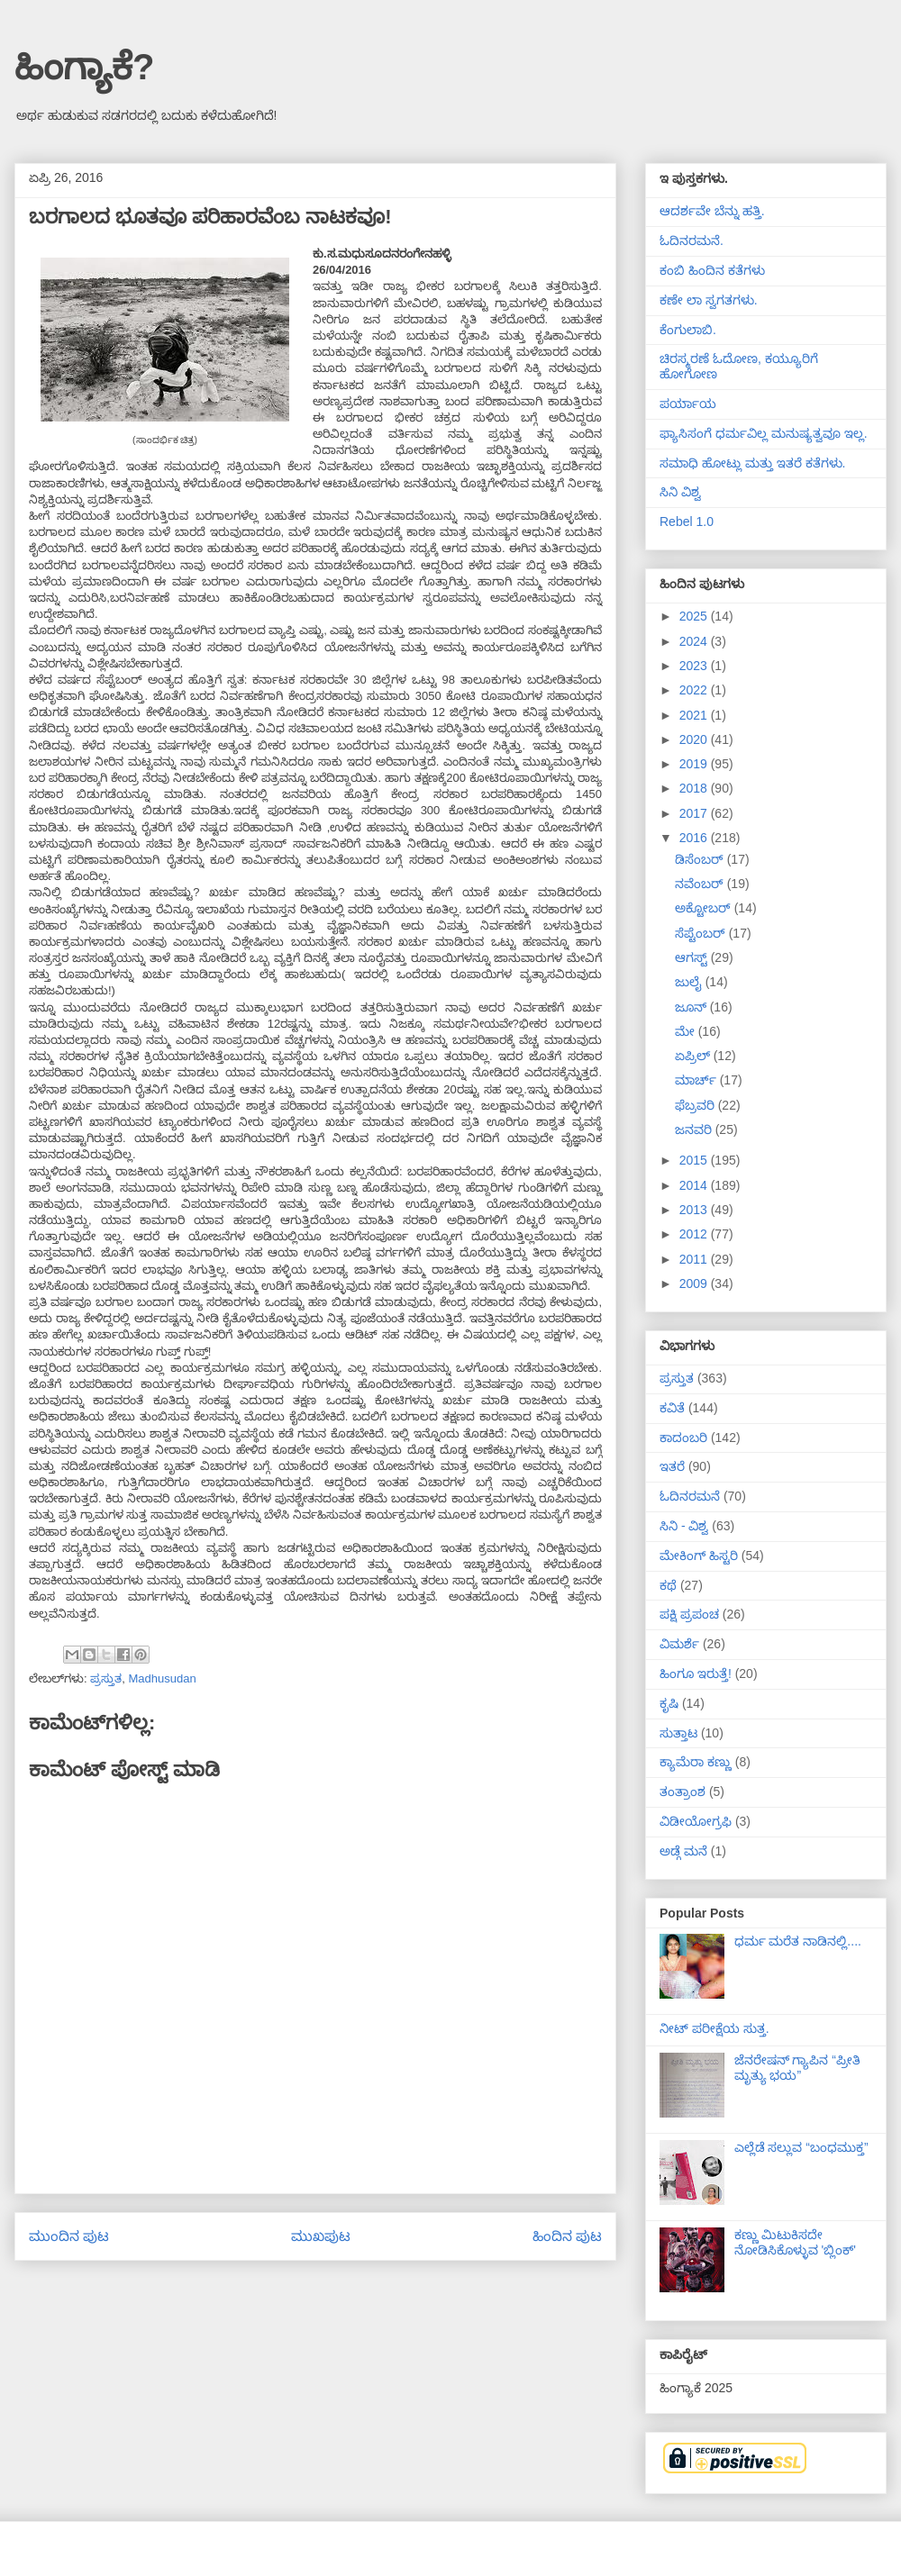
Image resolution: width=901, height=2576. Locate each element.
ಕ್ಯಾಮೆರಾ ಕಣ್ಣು (696, 1762)
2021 (695, 715)
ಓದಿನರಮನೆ (690, 1496)
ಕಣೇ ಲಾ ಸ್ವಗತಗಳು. (709, 300)
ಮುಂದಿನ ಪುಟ (69, 2236)
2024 (695, 641)
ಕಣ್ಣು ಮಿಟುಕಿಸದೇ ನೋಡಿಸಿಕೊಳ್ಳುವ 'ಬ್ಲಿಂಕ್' (795, 2242)
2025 (695, 616)
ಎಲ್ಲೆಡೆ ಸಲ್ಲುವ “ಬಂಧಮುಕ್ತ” (801, 2147)
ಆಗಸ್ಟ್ (693, 957)
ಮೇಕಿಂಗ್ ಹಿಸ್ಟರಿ (699, 1555)
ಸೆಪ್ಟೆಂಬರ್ (702, 933)
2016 (695, 837)
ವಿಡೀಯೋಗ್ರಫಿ (696, 1821)
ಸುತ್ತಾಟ (678, 1733)
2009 (695, 1283)
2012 (695, 1234)
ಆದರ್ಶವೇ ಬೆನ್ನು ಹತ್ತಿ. (712, 211)
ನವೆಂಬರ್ (701, 883)
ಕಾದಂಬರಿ (683, 1437)
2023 (695, 665)
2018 (695, 788)
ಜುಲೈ (690, 982)
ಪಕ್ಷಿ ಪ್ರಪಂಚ (689, 1614)
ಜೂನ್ (692, 1007)
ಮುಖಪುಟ (320, 2236)
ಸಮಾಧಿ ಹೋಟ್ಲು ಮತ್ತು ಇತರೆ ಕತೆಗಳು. (752, 463)
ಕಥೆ (668, 1585)
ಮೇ (686, 1031)
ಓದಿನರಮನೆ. (692, 240)
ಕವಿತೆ (672, 1408)
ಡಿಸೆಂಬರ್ (701, 859)
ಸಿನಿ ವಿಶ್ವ (680, 492)
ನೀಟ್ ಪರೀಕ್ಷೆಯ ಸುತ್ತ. (714, 2028)
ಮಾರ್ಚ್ (697, 1080)
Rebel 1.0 (687, 521)
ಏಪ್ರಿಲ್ (694, 1055)
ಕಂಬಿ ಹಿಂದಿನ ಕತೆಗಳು (712, 270)
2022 (695, 690)
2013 (695, 1209)
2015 (695, 1160)
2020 (695, 739)
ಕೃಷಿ (669, 1703)
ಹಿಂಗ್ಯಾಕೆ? (84, 66)
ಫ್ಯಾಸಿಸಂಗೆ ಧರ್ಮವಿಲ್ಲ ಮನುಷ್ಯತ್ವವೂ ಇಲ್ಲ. (764, 433)
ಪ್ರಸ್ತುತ (106, 1678)
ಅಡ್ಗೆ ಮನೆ (683, 1851)
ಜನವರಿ (695, 1129)
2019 (695, 764)
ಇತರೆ (672, 1466)
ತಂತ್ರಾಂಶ (682, 1791)
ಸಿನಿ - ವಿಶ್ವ (684, 1526)
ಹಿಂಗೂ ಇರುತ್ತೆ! (696, 1673)
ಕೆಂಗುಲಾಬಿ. (688, 329)
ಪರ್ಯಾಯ (688, 403)
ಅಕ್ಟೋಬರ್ (704, 908)
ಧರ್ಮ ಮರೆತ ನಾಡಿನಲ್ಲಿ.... (797, 1941)
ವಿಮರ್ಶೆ (679, 1644)
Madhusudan (162, 1678)
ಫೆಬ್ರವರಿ (696, 1105)
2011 (695, 1259)
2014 (695, 1185)
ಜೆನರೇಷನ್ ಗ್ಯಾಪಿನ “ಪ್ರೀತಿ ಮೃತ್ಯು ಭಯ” (797, 2067)
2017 (695, 813)
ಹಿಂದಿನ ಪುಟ (567, 2236)
